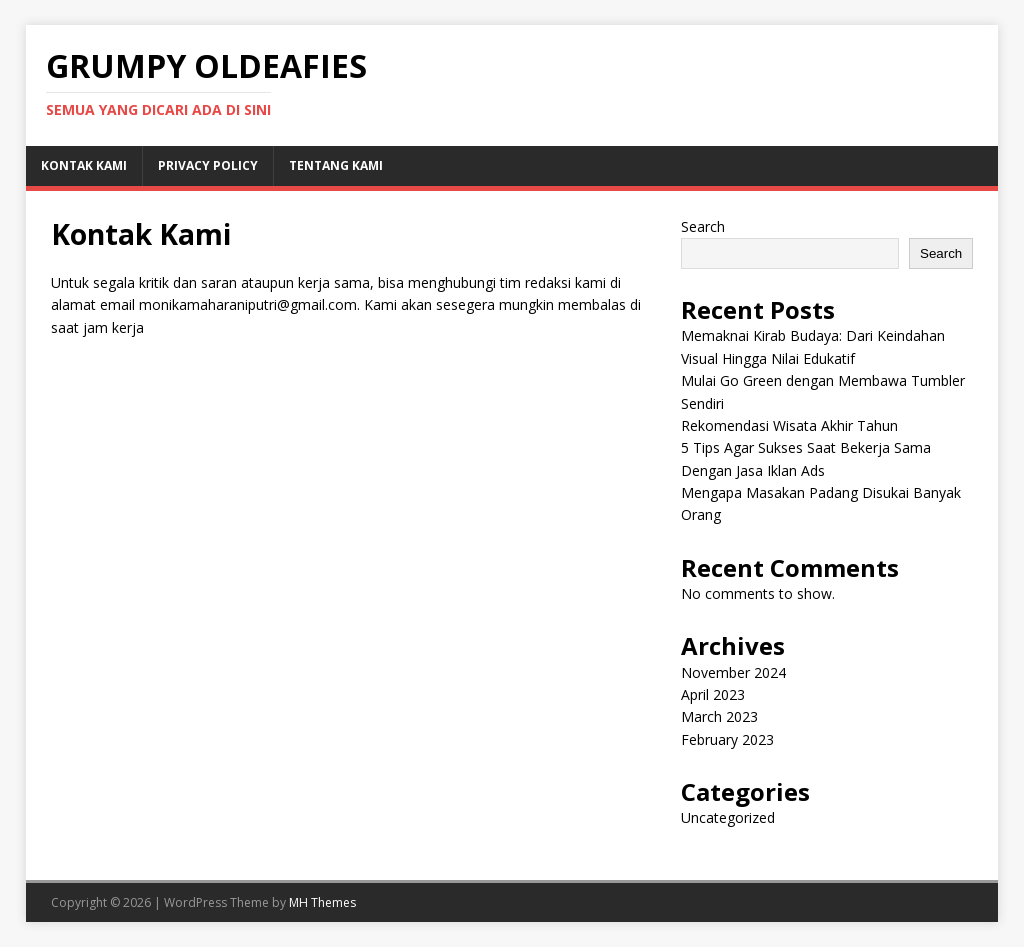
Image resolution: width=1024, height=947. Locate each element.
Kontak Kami (84, 165)
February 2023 (727, 739)
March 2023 (719, 716)
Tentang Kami (336, 165)
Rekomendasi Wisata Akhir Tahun (789, 425)
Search (703, 226)
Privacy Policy (208, 165)
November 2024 (733, 672)
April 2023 (713, 694)
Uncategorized (728, 817)
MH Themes (322, 902)
